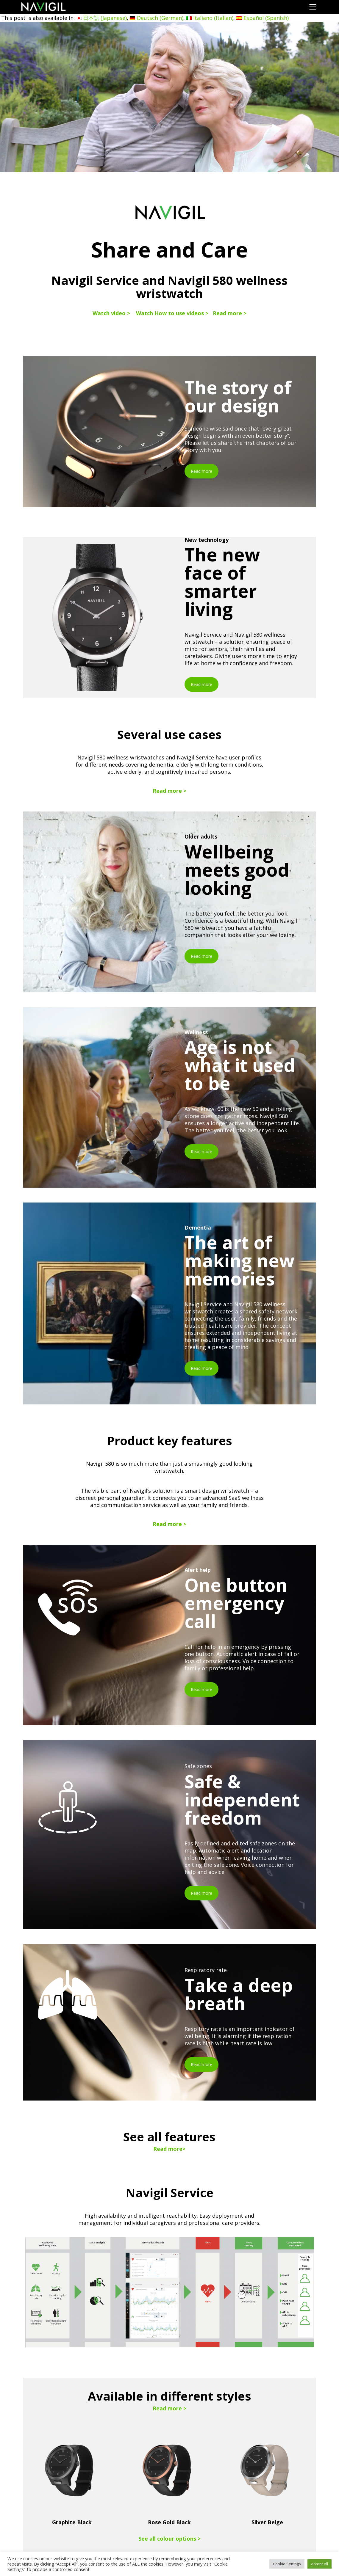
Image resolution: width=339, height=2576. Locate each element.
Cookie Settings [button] (287, 2563)
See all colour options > (169, 2538)
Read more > (229, 313)
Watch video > (111, 313)
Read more (201, 471)
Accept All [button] (319, 2563)
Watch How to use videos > (172, 313)
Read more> (169, 2148)
